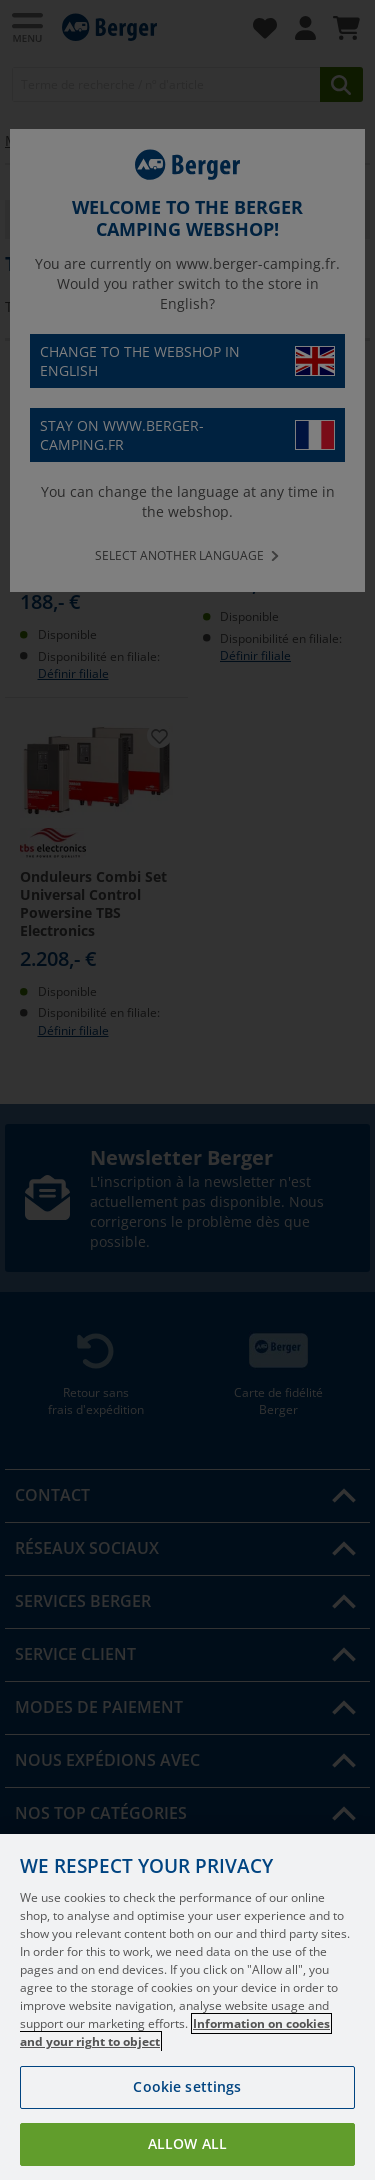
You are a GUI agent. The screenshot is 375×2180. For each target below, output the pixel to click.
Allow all (187, 2143)
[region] (187, 2007)
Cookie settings (187, 2086)
